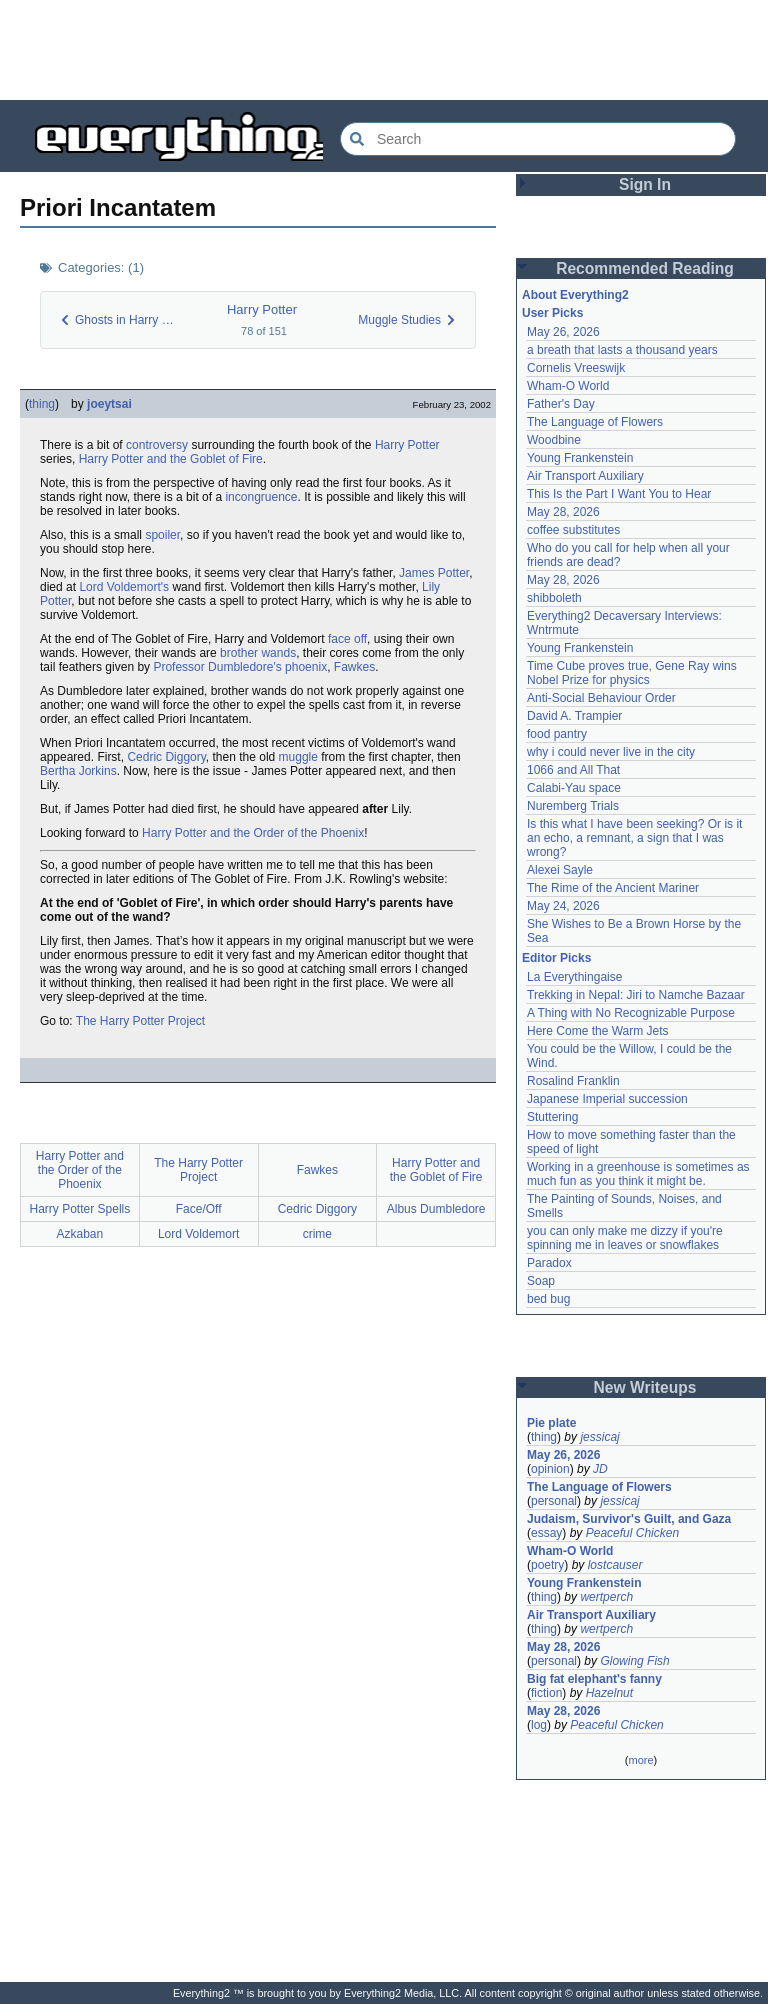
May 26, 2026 (563, 332)
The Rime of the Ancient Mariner (613, 888)
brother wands (258, 653)
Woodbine (554, 440)
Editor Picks (556, 958)
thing (42, 404)
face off (347, 639)
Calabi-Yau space (574, 788)
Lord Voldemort (198, 1234)
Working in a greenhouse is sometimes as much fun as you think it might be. (640, 1174)
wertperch (606, 1597)
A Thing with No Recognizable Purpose (631, 1013)
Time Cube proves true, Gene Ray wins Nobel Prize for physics (633, 673)
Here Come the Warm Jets (598, 1031)
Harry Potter (262, 309)
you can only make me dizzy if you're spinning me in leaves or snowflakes (626, 1238)
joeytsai (109, 404)
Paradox (549, 1263)
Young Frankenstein (580, 458)
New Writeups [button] (645, 1387)
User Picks (552, 313)
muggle (298, 757)
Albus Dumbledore (436, 1209)
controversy (157, 445)
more (640, 1760)
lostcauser (615, 1565)
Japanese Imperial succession (607, 1099)
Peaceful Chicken (632, 1533)
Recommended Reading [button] (645, 268)
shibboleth (554, 598)
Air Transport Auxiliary (585, 476)
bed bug (548, 1299)
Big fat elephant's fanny (594, 1679)
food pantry (557, 734)
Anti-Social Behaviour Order (601, 698)
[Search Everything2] (538, 139)
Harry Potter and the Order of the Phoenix (253, 833)
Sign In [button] (645, 184)
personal (554, 1501)
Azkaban (80, 1234)
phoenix (306, 667)
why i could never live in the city (611, 752)
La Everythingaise (574, 977)
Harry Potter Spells (80, 1209)
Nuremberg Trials (573, 806)
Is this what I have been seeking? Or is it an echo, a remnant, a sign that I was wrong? (636, 838)
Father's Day (561, 404)
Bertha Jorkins (78, 771)
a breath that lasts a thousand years (622, 350)
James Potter (434, 573)
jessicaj (599, 1437)
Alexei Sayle (560, 870)
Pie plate (551, 1423)
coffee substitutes (573, 530)
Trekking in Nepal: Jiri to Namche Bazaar (636, 995)
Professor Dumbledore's (217, 667)
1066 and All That (573, 770)
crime (317, 1234)
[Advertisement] (384, 50)
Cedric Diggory (166, 757)
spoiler (162, 535)
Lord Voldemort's (124, 587)
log (539, 1725)
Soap (541, 1281)
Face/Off (199, 1209)
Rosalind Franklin (573, 1081)
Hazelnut (609, 1693)
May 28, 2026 (563, 512)
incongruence (261, 497)
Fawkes (354, 667)
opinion (550, 1469)
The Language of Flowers (595, 422)
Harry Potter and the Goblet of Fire (171, 459)
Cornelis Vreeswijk (576, 368)
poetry (547, 1565)
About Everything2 (575, 295)
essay (546, 1533)
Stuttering (552, 1117)
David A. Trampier (574, 716)
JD (600, 1469)
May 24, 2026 (563, 906)
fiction (546, 1693)
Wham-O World (568, 386)
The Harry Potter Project (140, 1021)
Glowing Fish (634, 1661)
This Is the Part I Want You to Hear (619, 494)
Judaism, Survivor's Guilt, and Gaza (629, 1519)
